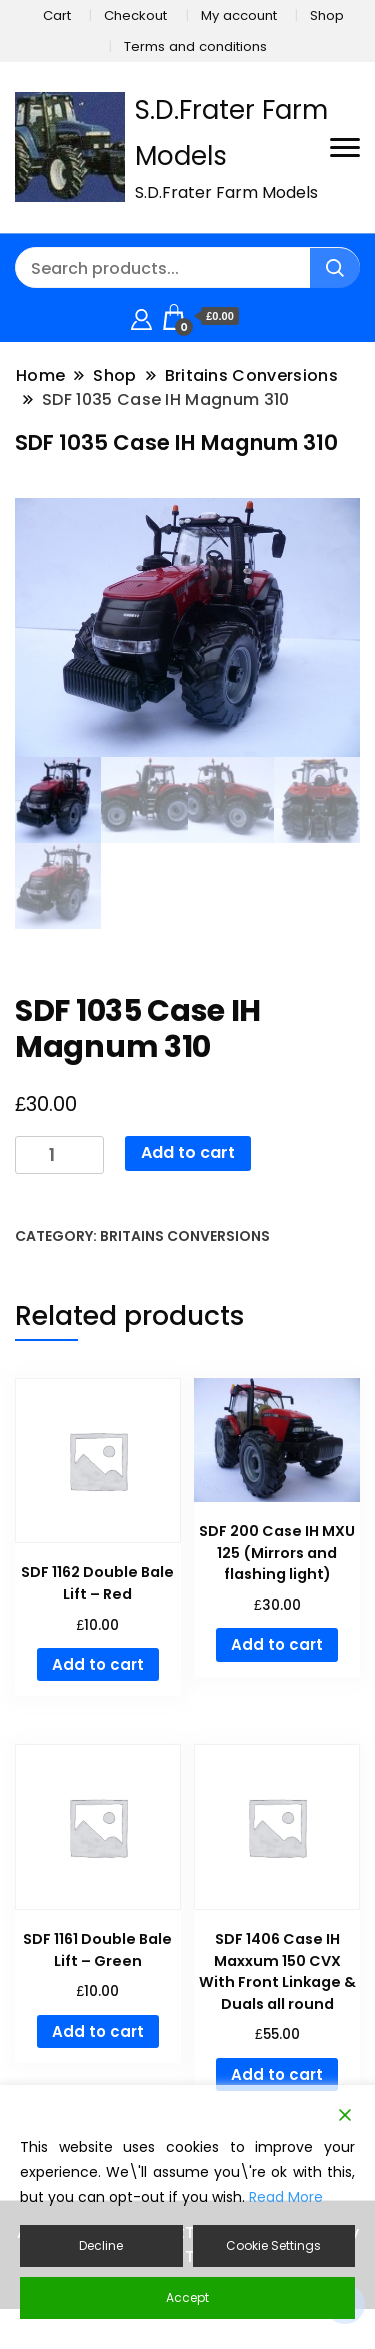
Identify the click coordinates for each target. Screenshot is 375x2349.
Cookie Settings (273, 2245)
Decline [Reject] (101, 2245)
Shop (327, 15)
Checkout (135, 15)
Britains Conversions (185, 1236)
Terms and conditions (195, 46)
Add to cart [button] (98, 1664)
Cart (57, 15)
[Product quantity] (59, 1155)
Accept (187, 2297)
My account (239, 15)
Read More (286, 2197)
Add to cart (188, 1152)
